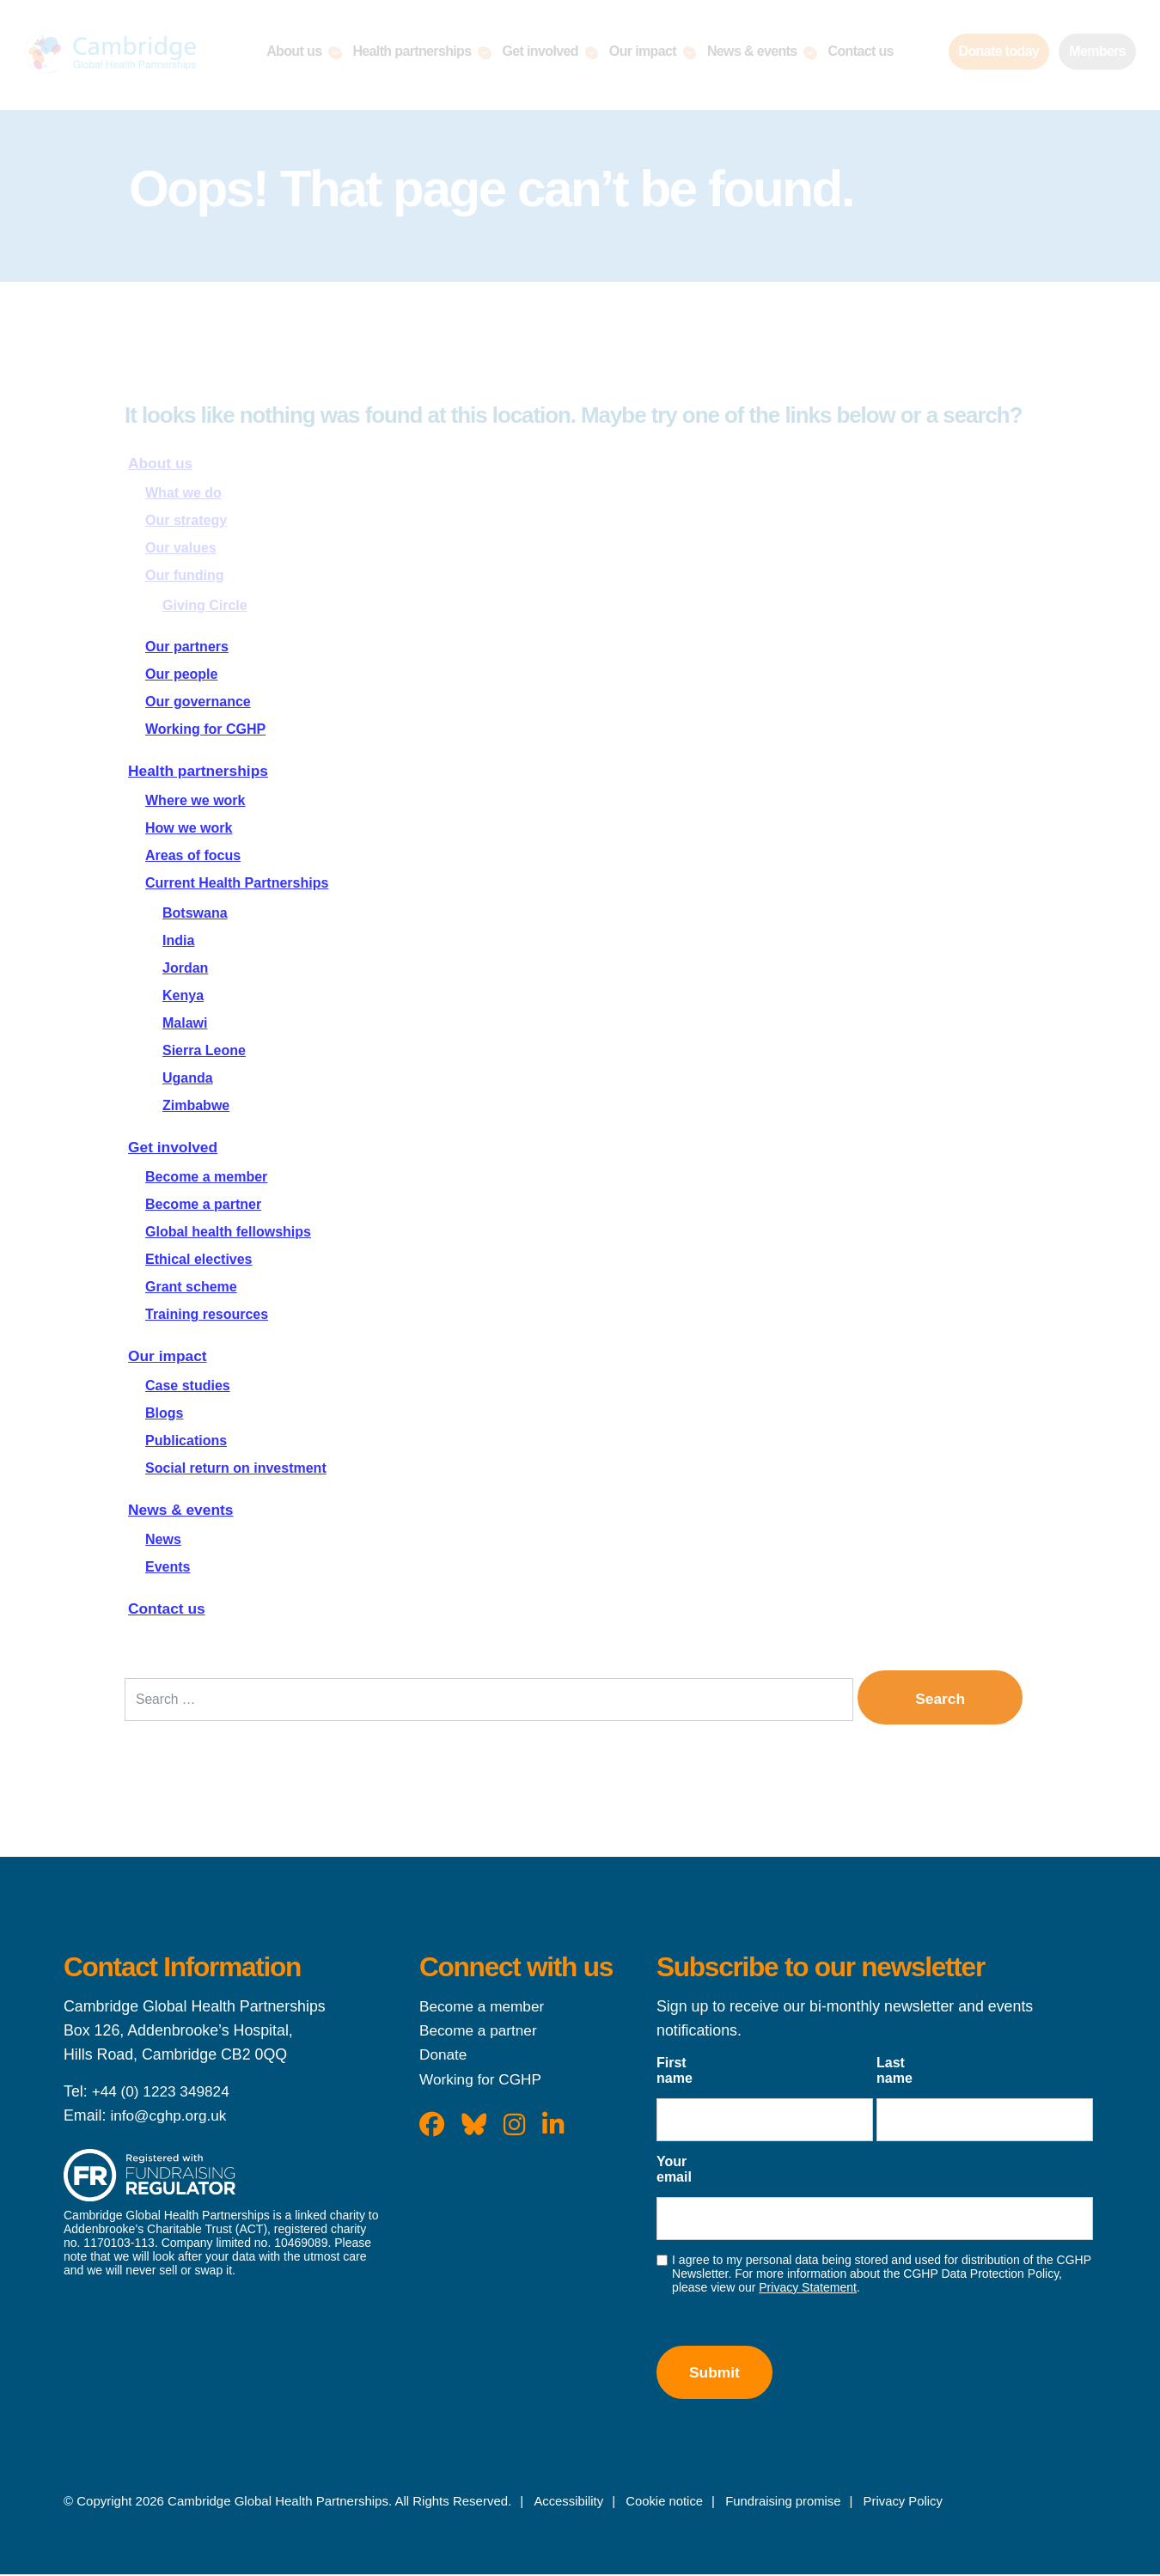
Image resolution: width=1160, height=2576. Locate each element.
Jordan (185, 968)
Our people (181, 674)
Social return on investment (236, 1468)
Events (167, 1567)
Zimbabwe (195, 1105)
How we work (188, 828)
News (163, 1539)
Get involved (174, 1147)
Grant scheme (191, 1286)
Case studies (187, 1385)
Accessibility (569, 2503)
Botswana (195, 913)
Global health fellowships (228, 1231)
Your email (674, 2170)
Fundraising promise (785, 2503)
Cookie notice (665, 2503)
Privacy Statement (808, 2288)
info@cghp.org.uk (170, 2116)
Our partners (187, 646)
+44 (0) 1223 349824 (163, 2092)
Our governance (198, 701)
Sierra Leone (204, 1050)
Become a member (206, 1176)
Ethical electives (199, 1259)
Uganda (187, 1078)
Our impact (169, 1355)
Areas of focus (193, 855)
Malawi (184, 1023)
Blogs (164, 1413)
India (178, 940)
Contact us (168, 1608)
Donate (443, 2055)
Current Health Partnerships (236, 883)
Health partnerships (200, 770)
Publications (186, 1440)
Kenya (183, 995)
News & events (182, 1509)
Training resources (206, 1314)
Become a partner (203, 1204)
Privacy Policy (906, 2503)
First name (674, 2071)
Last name (894, 2071)
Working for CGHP (205, 729)
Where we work (195, 800)
